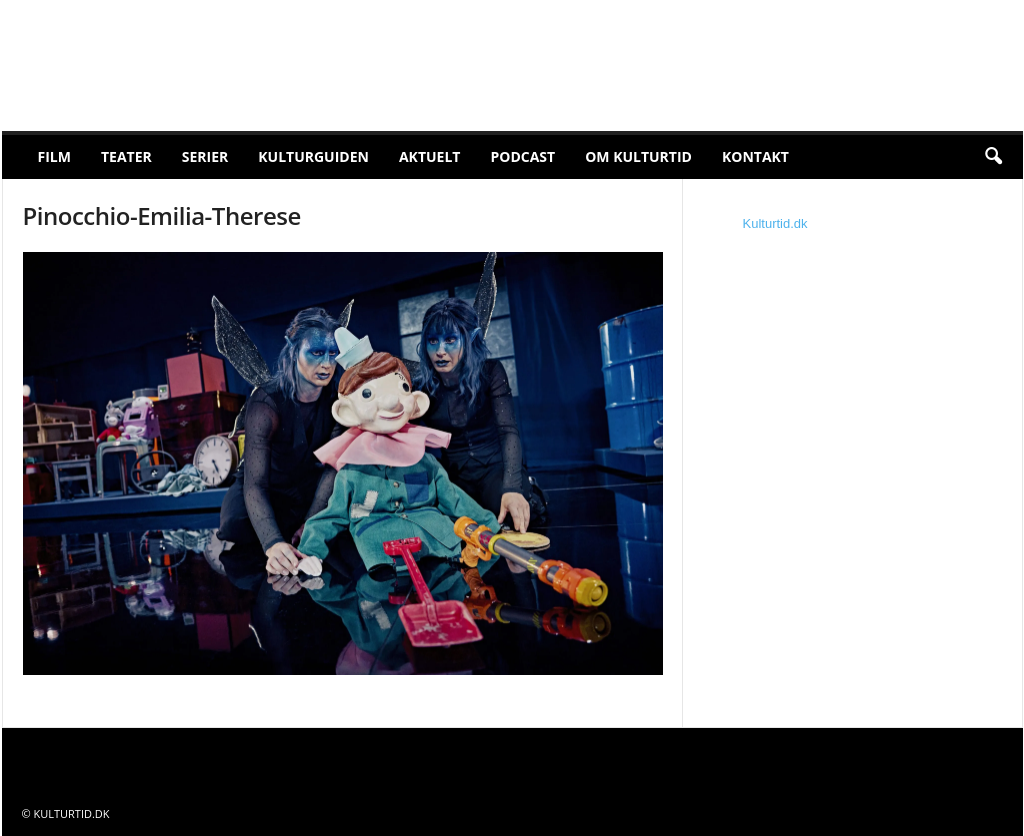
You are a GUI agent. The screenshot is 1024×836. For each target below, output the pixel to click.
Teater (126, 156)
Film (54, 156)
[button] (993, 157)
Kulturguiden (313, 156)
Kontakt (755, 156)
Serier (205, 156)
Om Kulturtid (638, 156)
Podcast (522, 156)
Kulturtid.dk (775, 223)
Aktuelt (430, 156)
